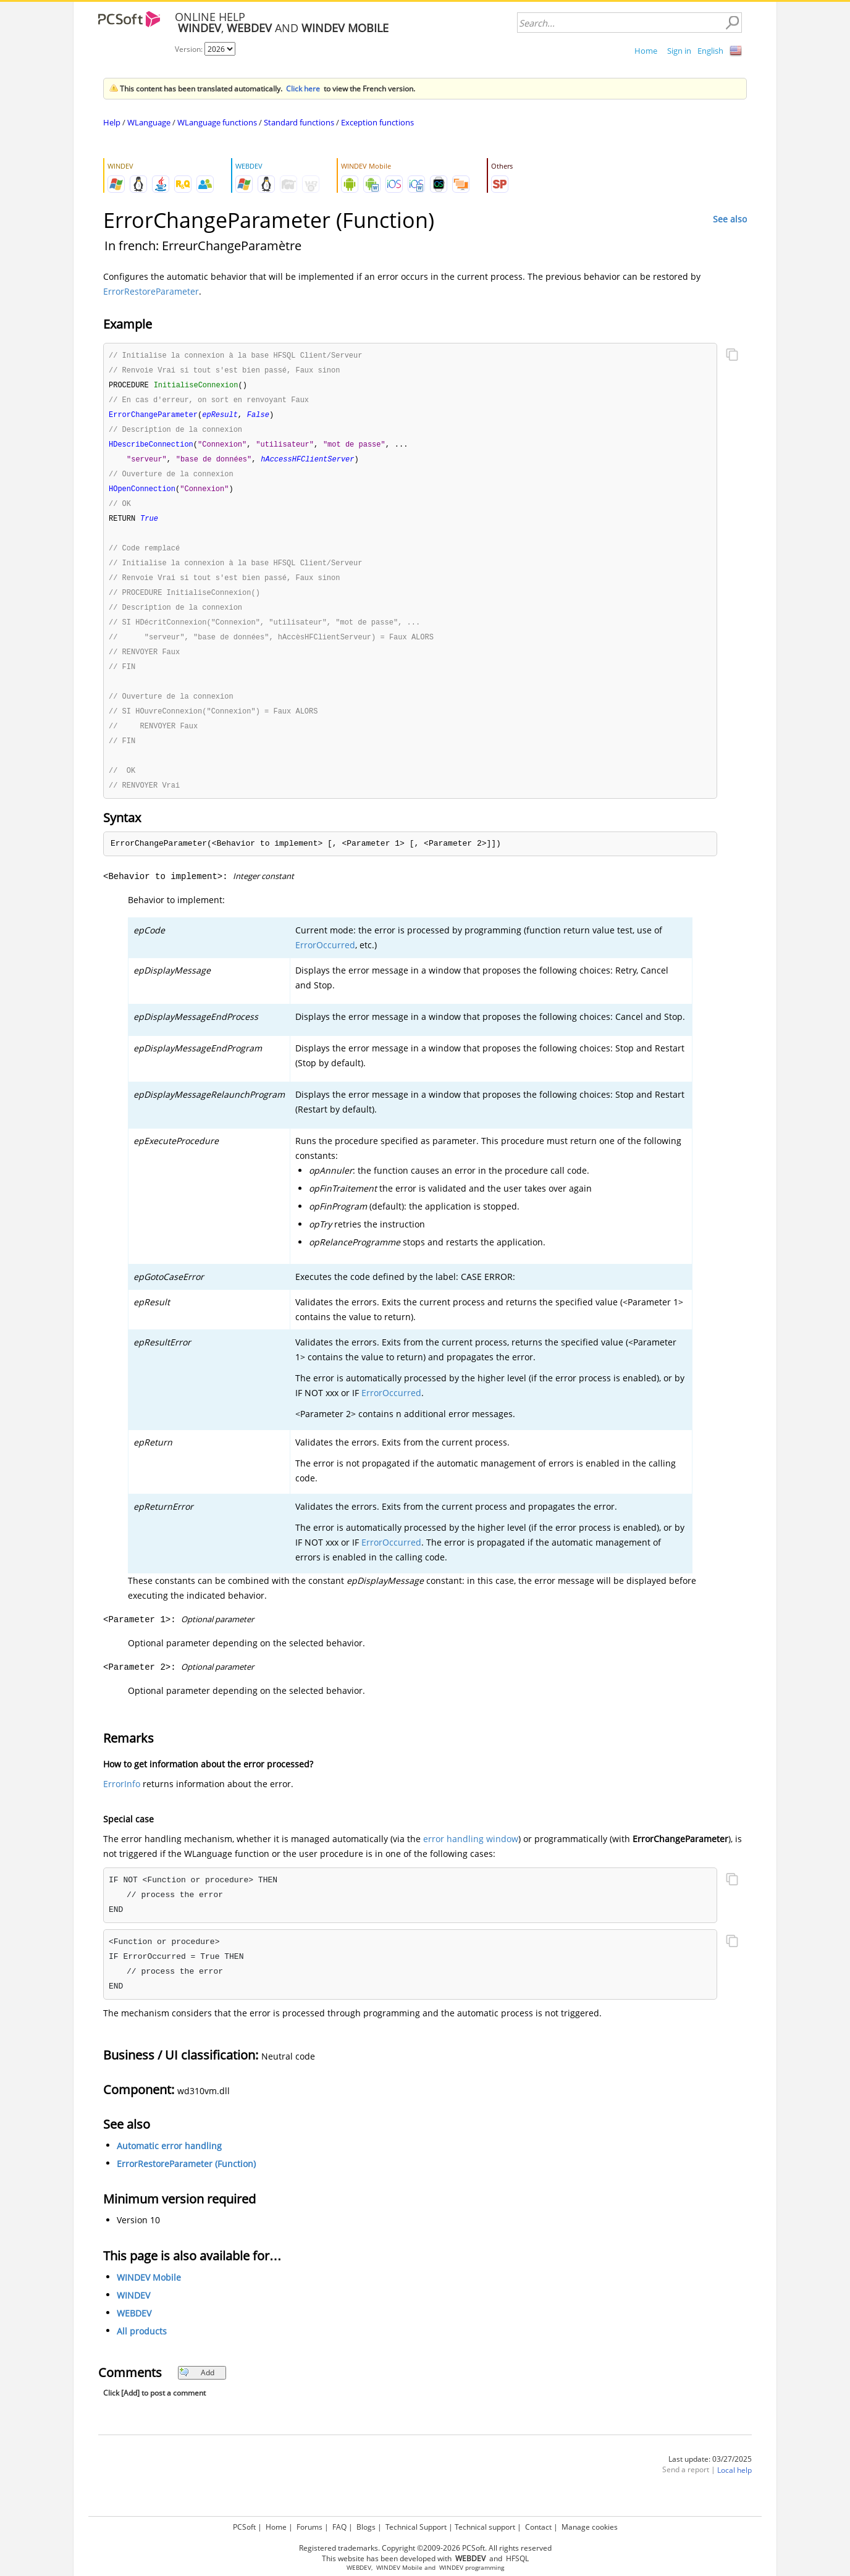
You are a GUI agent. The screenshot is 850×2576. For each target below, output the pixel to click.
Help (111, 122)
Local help (734, 2486)
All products (142, 2348)
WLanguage (148, 122)
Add (196, 2389)
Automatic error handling (169, 2162)
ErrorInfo (121, 1800)
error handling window (470, 1855)
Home (645, 50)
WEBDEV (134, 2330)
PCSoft (244, 2527)
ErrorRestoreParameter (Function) (186, 2180)
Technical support (485, 2527)
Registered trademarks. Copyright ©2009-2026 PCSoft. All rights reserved (425, 2548)
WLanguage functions (217, 122)
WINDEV (133, 2312)
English (710, 50)
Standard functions (299, 122)
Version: (189, 49)
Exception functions (377, 122)
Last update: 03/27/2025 (710, 2475)
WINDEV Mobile (149, 2294)
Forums (309, 2527)
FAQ (339, 2527)
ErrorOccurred (325, 961)
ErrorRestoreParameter (151, 291)
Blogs (366, 2527)
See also (730, 219)
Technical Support (416, 2527)
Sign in (679, 50)
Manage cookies (590, 2527)
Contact (538, 2527)
